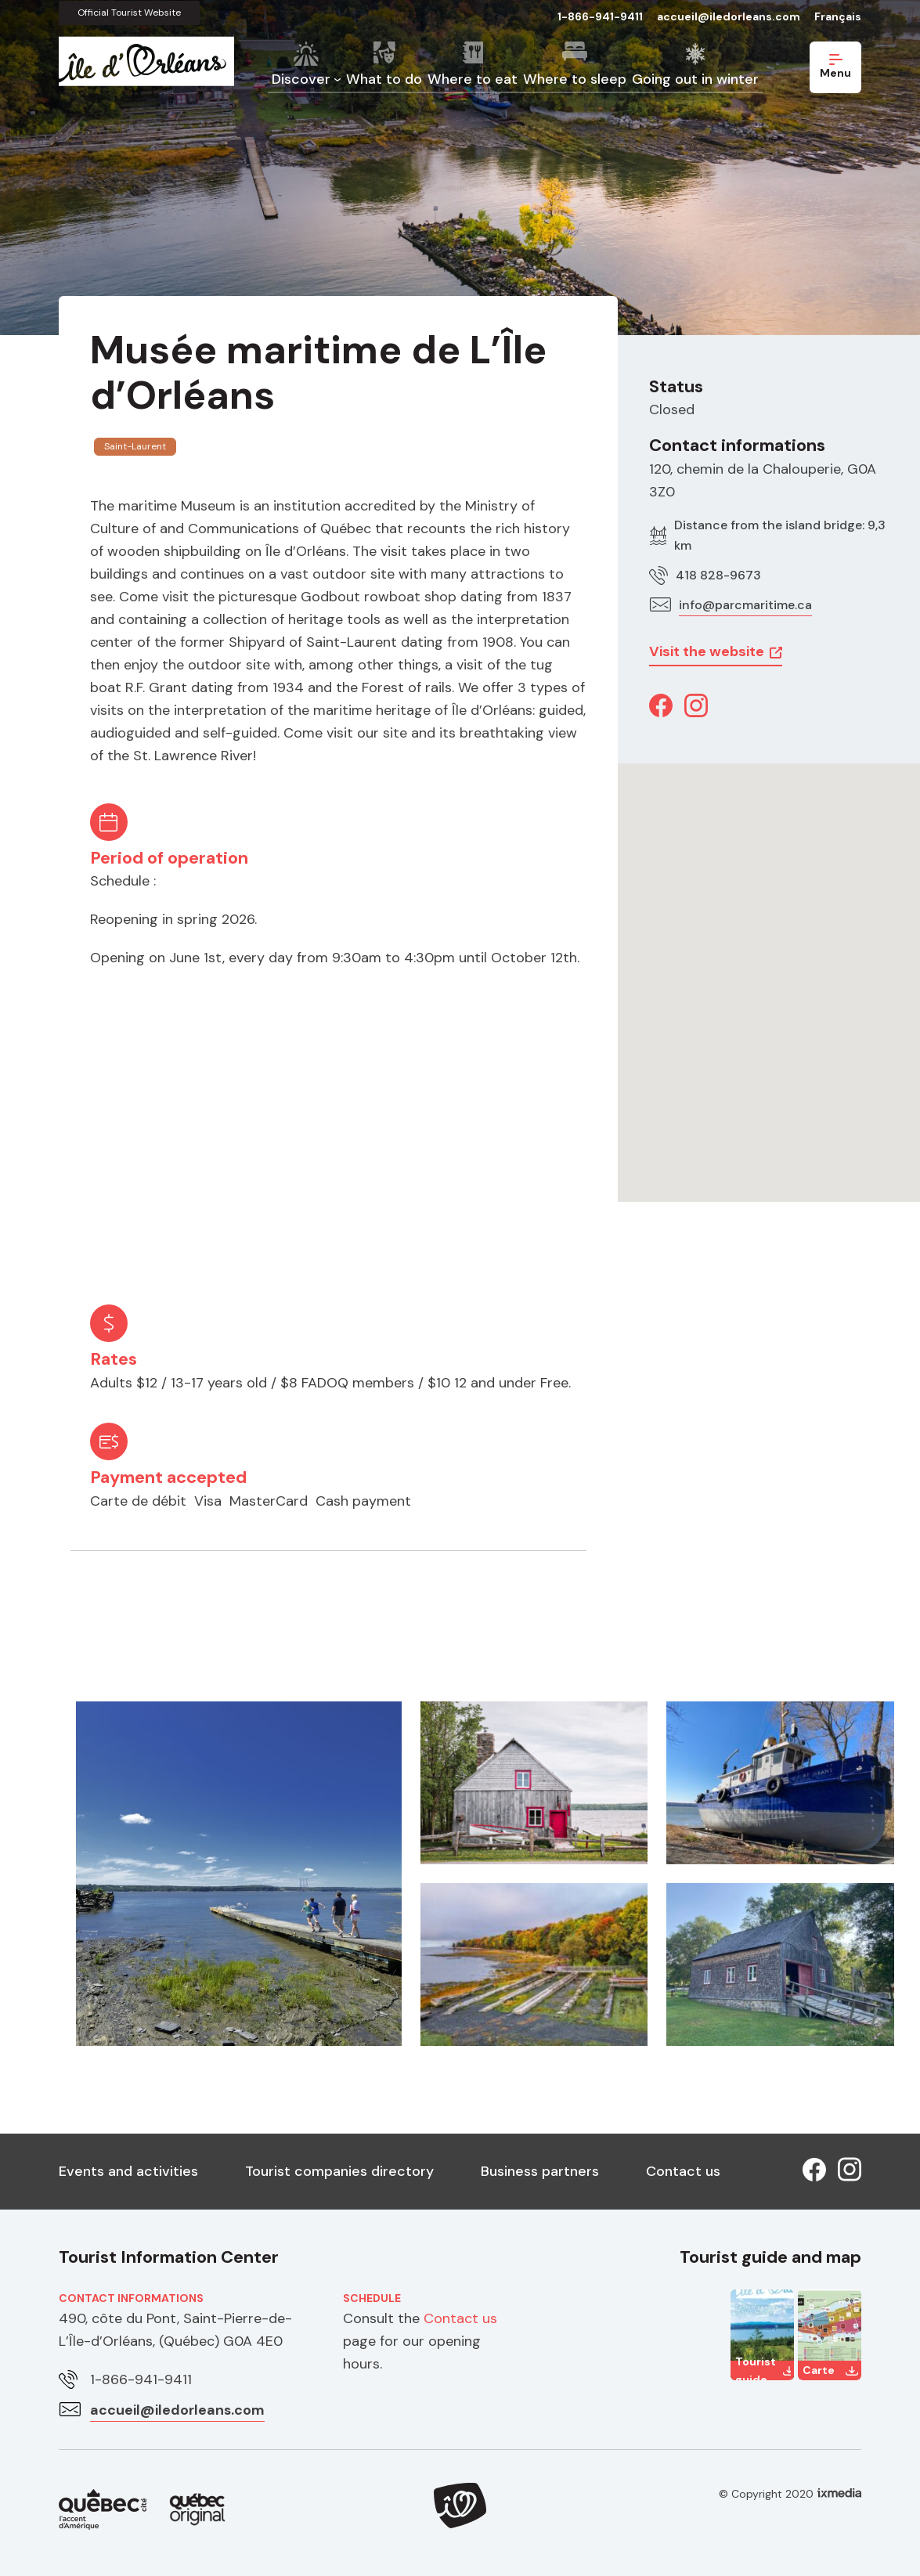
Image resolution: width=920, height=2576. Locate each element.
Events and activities (128, 2171)
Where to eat (473, 79)
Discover (301, 79)
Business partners (540, 2171)
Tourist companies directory (339, 2171)
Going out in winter (695, 79)
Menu (835, 67)
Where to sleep (574, 79)
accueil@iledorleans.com (728, 16)
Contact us (683, 2171)
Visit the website (706, 651)
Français (837, 16)
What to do (384, 79)
